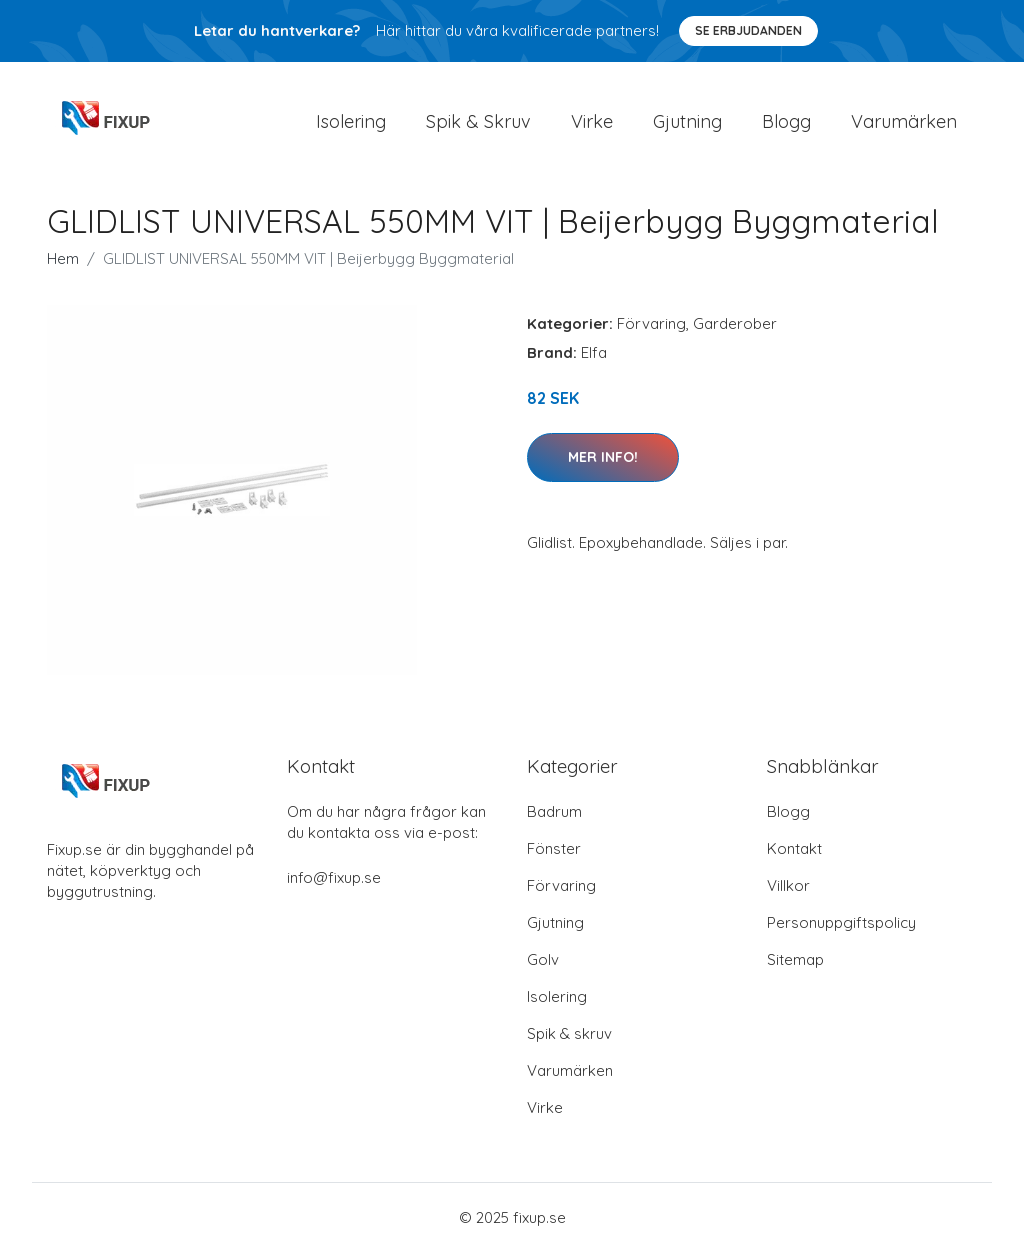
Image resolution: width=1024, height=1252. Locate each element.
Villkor (788, 885)
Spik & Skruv (478, 121)
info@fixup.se (334, 877)
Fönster (554, 848)
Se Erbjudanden (748, 30)
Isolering (351, 121)
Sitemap (795, 959)
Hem (63, 258)
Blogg (786, 121)
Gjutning (687, 121)
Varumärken (904, 121)
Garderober (735, 323)
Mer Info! (603, 457)
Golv (543, 959)
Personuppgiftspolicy (841, 922)
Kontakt (794, 848)
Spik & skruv (569, 1033)
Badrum (554, 811)
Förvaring (651, 323)
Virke (592, 121)
